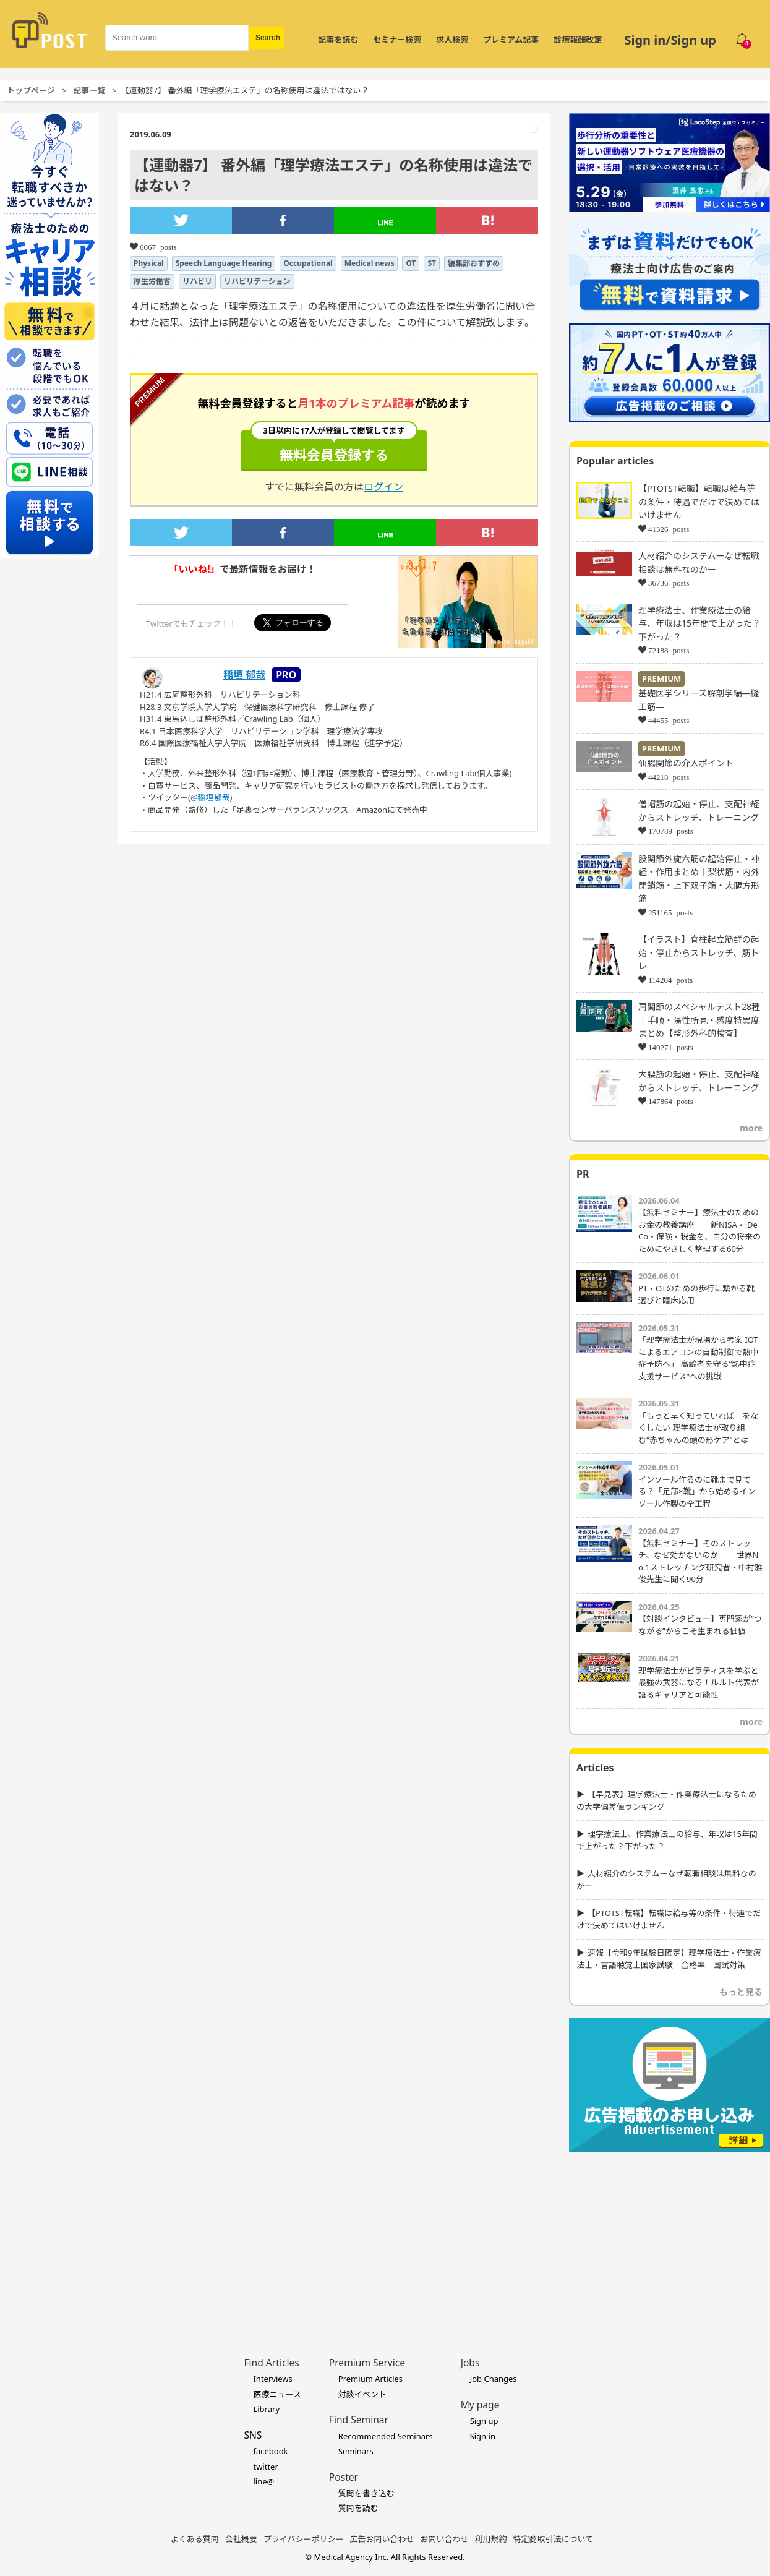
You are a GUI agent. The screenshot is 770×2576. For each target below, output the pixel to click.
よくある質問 (195, 2538)
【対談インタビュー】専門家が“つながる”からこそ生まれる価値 (700, 1625)
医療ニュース (277, 2394)
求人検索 (452, 39)
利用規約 (491, 2538)
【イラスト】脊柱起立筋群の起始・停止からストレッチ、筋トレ (698, 952)
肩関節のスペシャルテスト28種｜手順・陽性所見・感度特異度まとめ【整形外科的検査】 (699, 1020)
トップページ (31, 90)
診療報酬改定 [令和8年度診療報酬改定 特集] (578, 39)
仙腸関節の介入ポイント (686, 763)
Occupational (307, 263)
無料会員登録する (333, 447)
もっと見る (741, 1992)
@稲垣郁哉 (210, 797)
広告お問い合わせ (382, 2538)
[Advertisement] (669, 2235)
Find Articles (271, 2362)
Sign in (482, 2436)
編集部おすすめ (474, 263)
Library (266, 2409)
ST (431, 263)
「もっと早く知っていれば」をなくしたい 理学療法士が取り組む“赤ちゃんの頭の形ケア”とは (698, 1427)
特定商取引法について (553, 2538)
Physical (149, 263)
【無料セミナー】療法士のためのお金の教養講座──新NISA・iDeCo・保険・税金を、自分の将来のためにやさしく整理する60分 (699, 1230)
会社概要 (241, 2538)
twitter (265, 2466)
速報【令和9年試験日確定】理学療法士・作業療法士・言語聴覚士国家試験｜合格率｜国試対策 (668, 1959)
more (751, 1128)
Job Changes (493, 2378)
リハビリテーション (257, 281)
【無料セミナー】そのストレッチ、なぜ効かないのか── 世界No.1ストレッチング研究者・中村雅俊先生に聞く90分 (700, 1561)
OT (411, 263)
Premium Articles (370, 2378)
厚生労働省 (152, 281)
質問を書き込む (366, 2493)
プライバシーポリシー (303, 2538)
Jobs (470, 2362)
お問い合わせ (445, 2538)
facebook (270, 2451)
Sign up (484, 2420)
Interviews (272, 2378)
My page (480, 2404)
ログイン (383, 487)
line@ (263, 2481)
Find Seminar (358, 2419)
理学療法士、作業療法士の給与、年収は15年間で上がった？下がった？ (699, 623)
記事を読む (338, 39)
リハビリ (197, 281)
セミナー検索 (397, 39)
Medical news (369, 263)
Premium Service (367, 2362)
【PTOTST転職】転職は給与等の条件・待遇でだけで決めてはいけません (698, 501)
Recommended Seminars (385, 2436)
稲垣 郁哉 (244, 675)
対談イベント (362, 2394)
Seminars (356, 2451)
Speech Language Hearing (224, 263)
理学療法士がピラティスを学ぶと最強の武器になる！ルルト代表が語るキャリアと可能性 (698, 1682)
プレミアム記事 (511, 39)
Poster (343, 2477)
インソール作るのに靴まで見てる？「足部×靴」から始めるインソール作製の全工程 (696, 1491)
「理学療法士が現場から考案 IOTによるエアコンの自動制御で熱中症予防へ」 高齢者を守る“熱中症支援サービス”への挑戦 (698, 1358)
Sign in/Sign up (670, 40)
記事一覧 (89, 90)
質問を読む (358, 2508)
